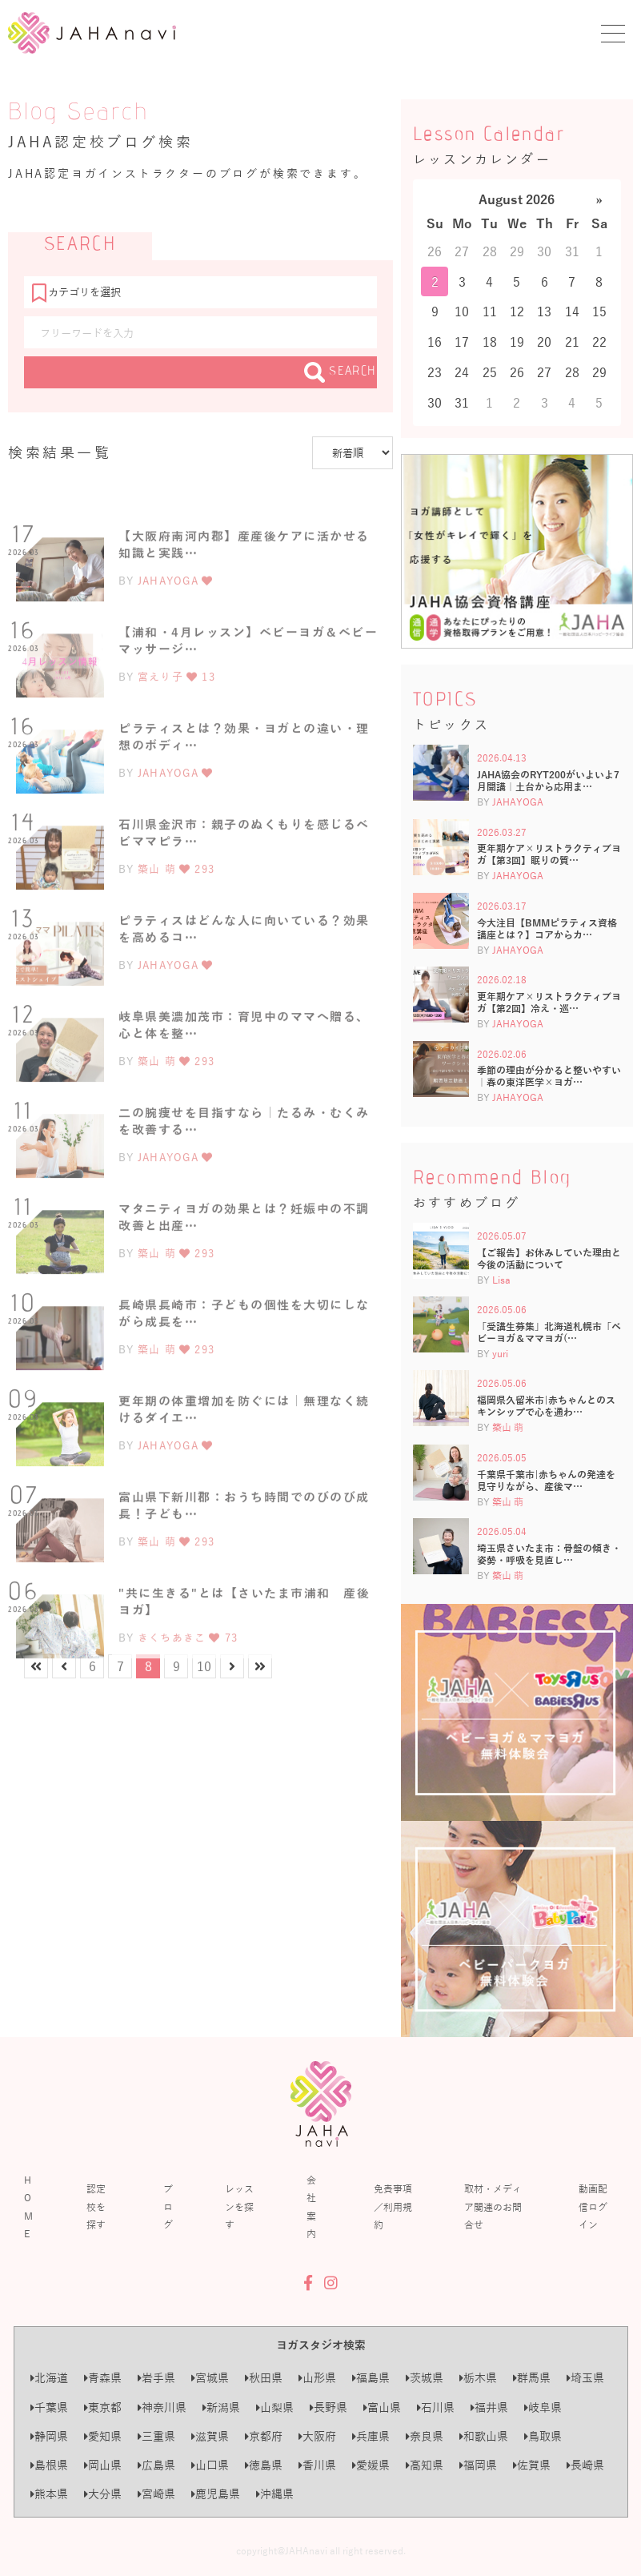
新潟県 (221, 2407)
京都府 (263, 2436)
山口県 (210, 2465)
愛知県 (103, 2436)
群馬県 (532, 2377)
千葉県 (49, 2407)
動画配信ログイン (593, 2206)
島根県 (49, 2465)
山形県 (317, 2377)
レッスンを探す (239, 2206)
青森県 (103, 2377)
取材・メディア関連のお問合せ (493, 2206)
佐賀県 (532, 2465)
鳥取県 (543, 2436)
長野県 (328, 2407)
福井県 (489, 2407)
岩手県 (156, 2377)
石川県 (436, 2407)
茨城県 (424, 2377)
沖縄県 (275, 2494)
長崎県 (585, 2465)
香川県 (317, 2465)
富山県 (382, 2407)
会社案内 (311, 2206)
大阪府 (317, 2436)
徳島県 (263, 2465)
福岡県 (478, 2465)
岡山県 (103, 2465)
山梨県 (275, 2407)
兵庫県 (371, 2436)
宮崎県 (156, 2494)
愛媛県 (371, 2465)
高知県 (424, 2465)
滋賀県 (210, 2436)
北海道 (49, 2377)
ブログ (168, 2206)
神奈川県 (162, 2407)
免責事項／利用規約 (393, 2206)
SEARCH (340, 372)
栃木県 (478, 2377)
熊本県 (49, 2494)
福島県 (371, 2377)
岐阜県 (543, 2407)
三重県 (156, 2436)
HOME (28, 2206)
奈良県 (424, 2436)
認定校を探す (96, 2206)
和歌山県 (483, 2436)
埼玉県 (585, 2377)
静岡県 (49, 2436)
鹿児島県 (215, 2494)
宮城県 (210, 2377)
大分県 (103, 2494)
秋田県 (263, 2377)
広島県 (156, 2465)
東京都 (103, 2407)
